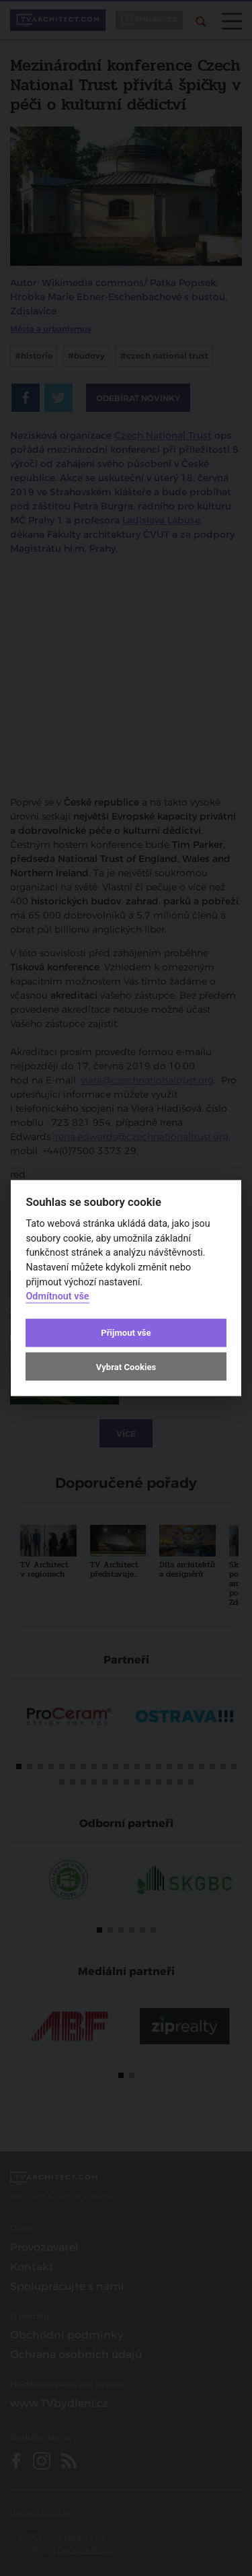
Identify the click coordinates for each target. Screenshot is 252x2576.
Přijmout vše (126, 1333)
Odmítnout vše (57, 1296)
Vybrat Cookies (126, 1366)
